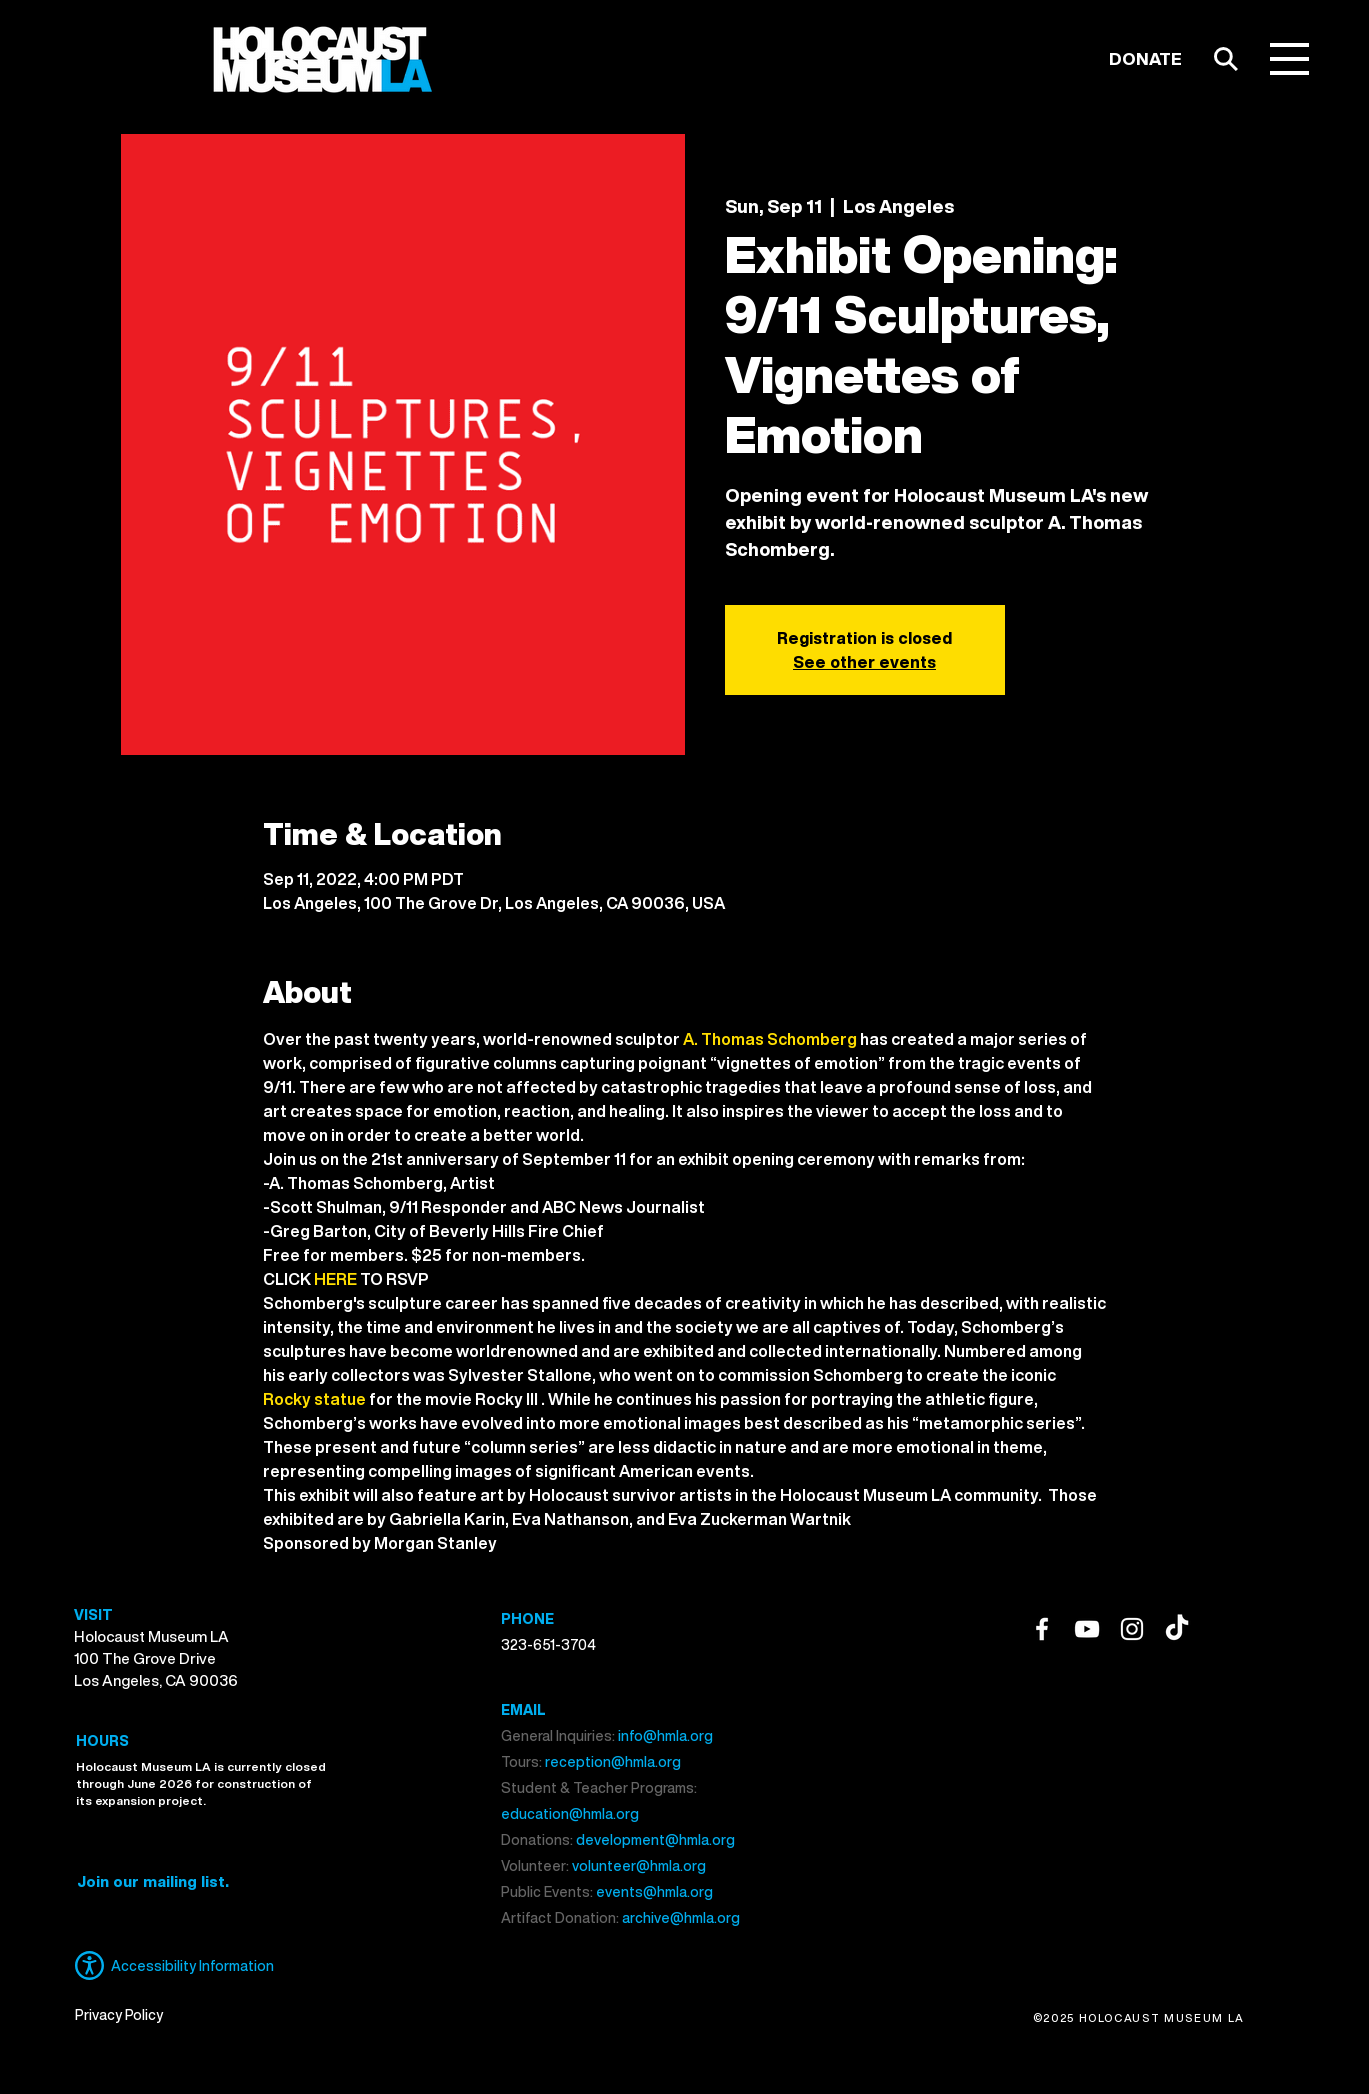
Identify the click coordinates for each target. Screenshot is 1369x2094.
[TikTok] (1177, 1629)
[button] (1289, 59)
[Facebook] (1042, 1629)
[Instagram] (1132, 1629)
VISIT (93, 1614)
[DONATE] (1145, 59)
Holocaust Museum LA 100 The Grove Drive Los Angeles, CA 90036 (156, 1658)
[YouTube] (1087, 1629)
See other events (864, 662)
